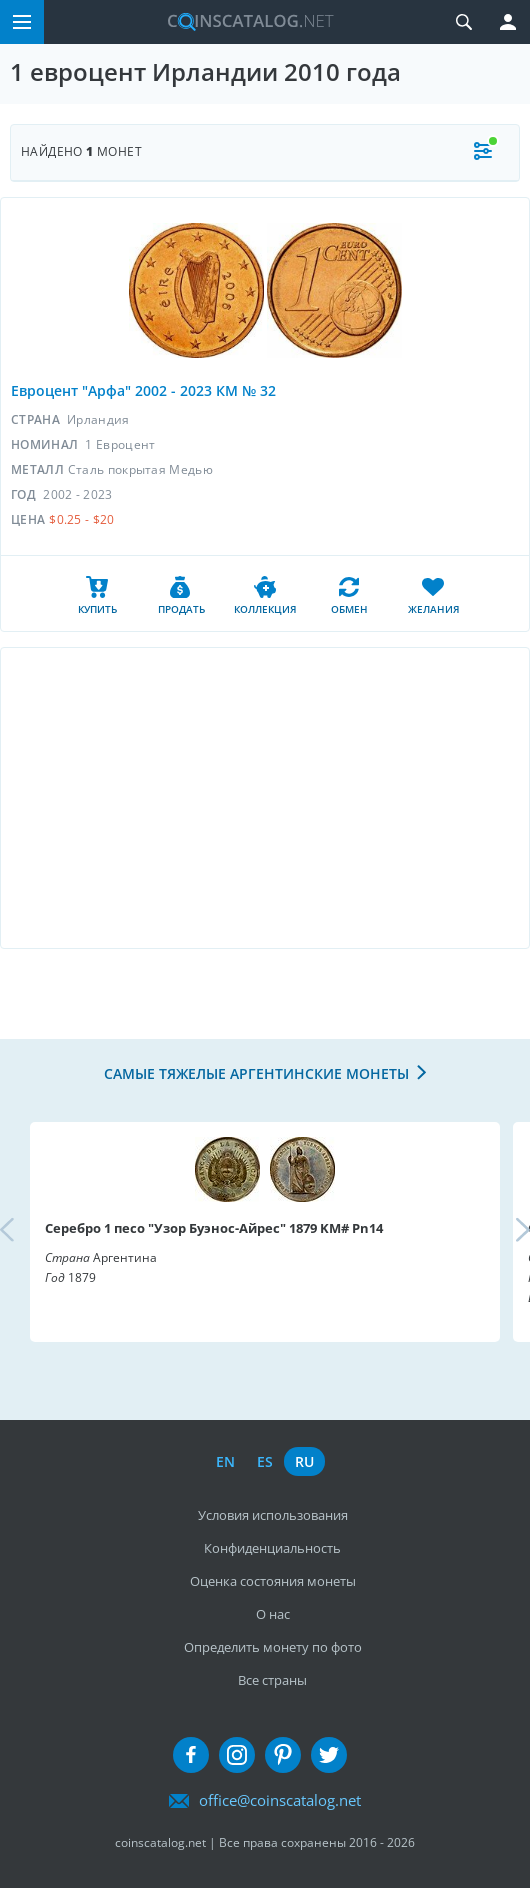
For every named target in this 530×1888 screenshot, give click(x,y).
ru (304, 1461)
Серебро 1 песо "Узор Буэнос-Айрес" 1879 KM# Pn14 (214, 1228)
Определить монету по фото (273, 1647)
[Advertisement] (265, 798)
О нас (273, 1614)
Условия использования (273, 1515)
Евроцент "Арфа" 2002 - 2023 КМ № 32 (143, 390)
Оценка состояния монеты (273, 1581)
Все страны (272, 1680)
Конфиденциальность (272, 1548)
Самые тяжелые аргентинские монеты (256, 1073)
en (225, 1461)
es (265, 1461)
